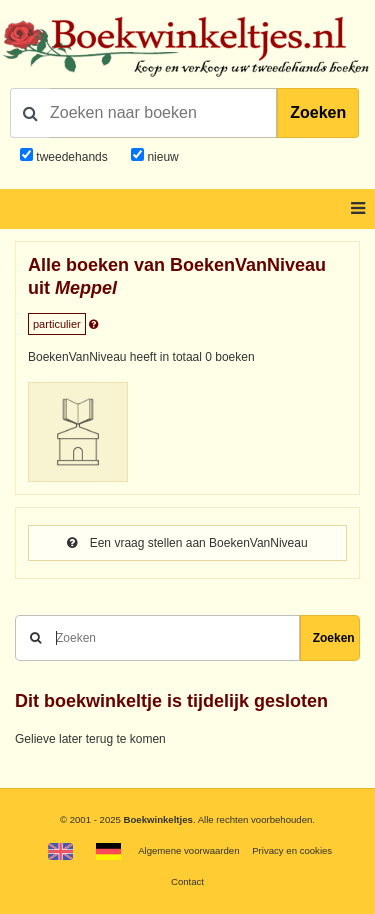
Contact (187, 881)
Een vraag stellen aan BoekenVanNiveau (187, 543)
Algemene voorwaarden (188, 850)
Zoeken (318, 112)
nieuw (161, 157)
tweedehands (71, 157)
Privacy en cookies (292, 850)
